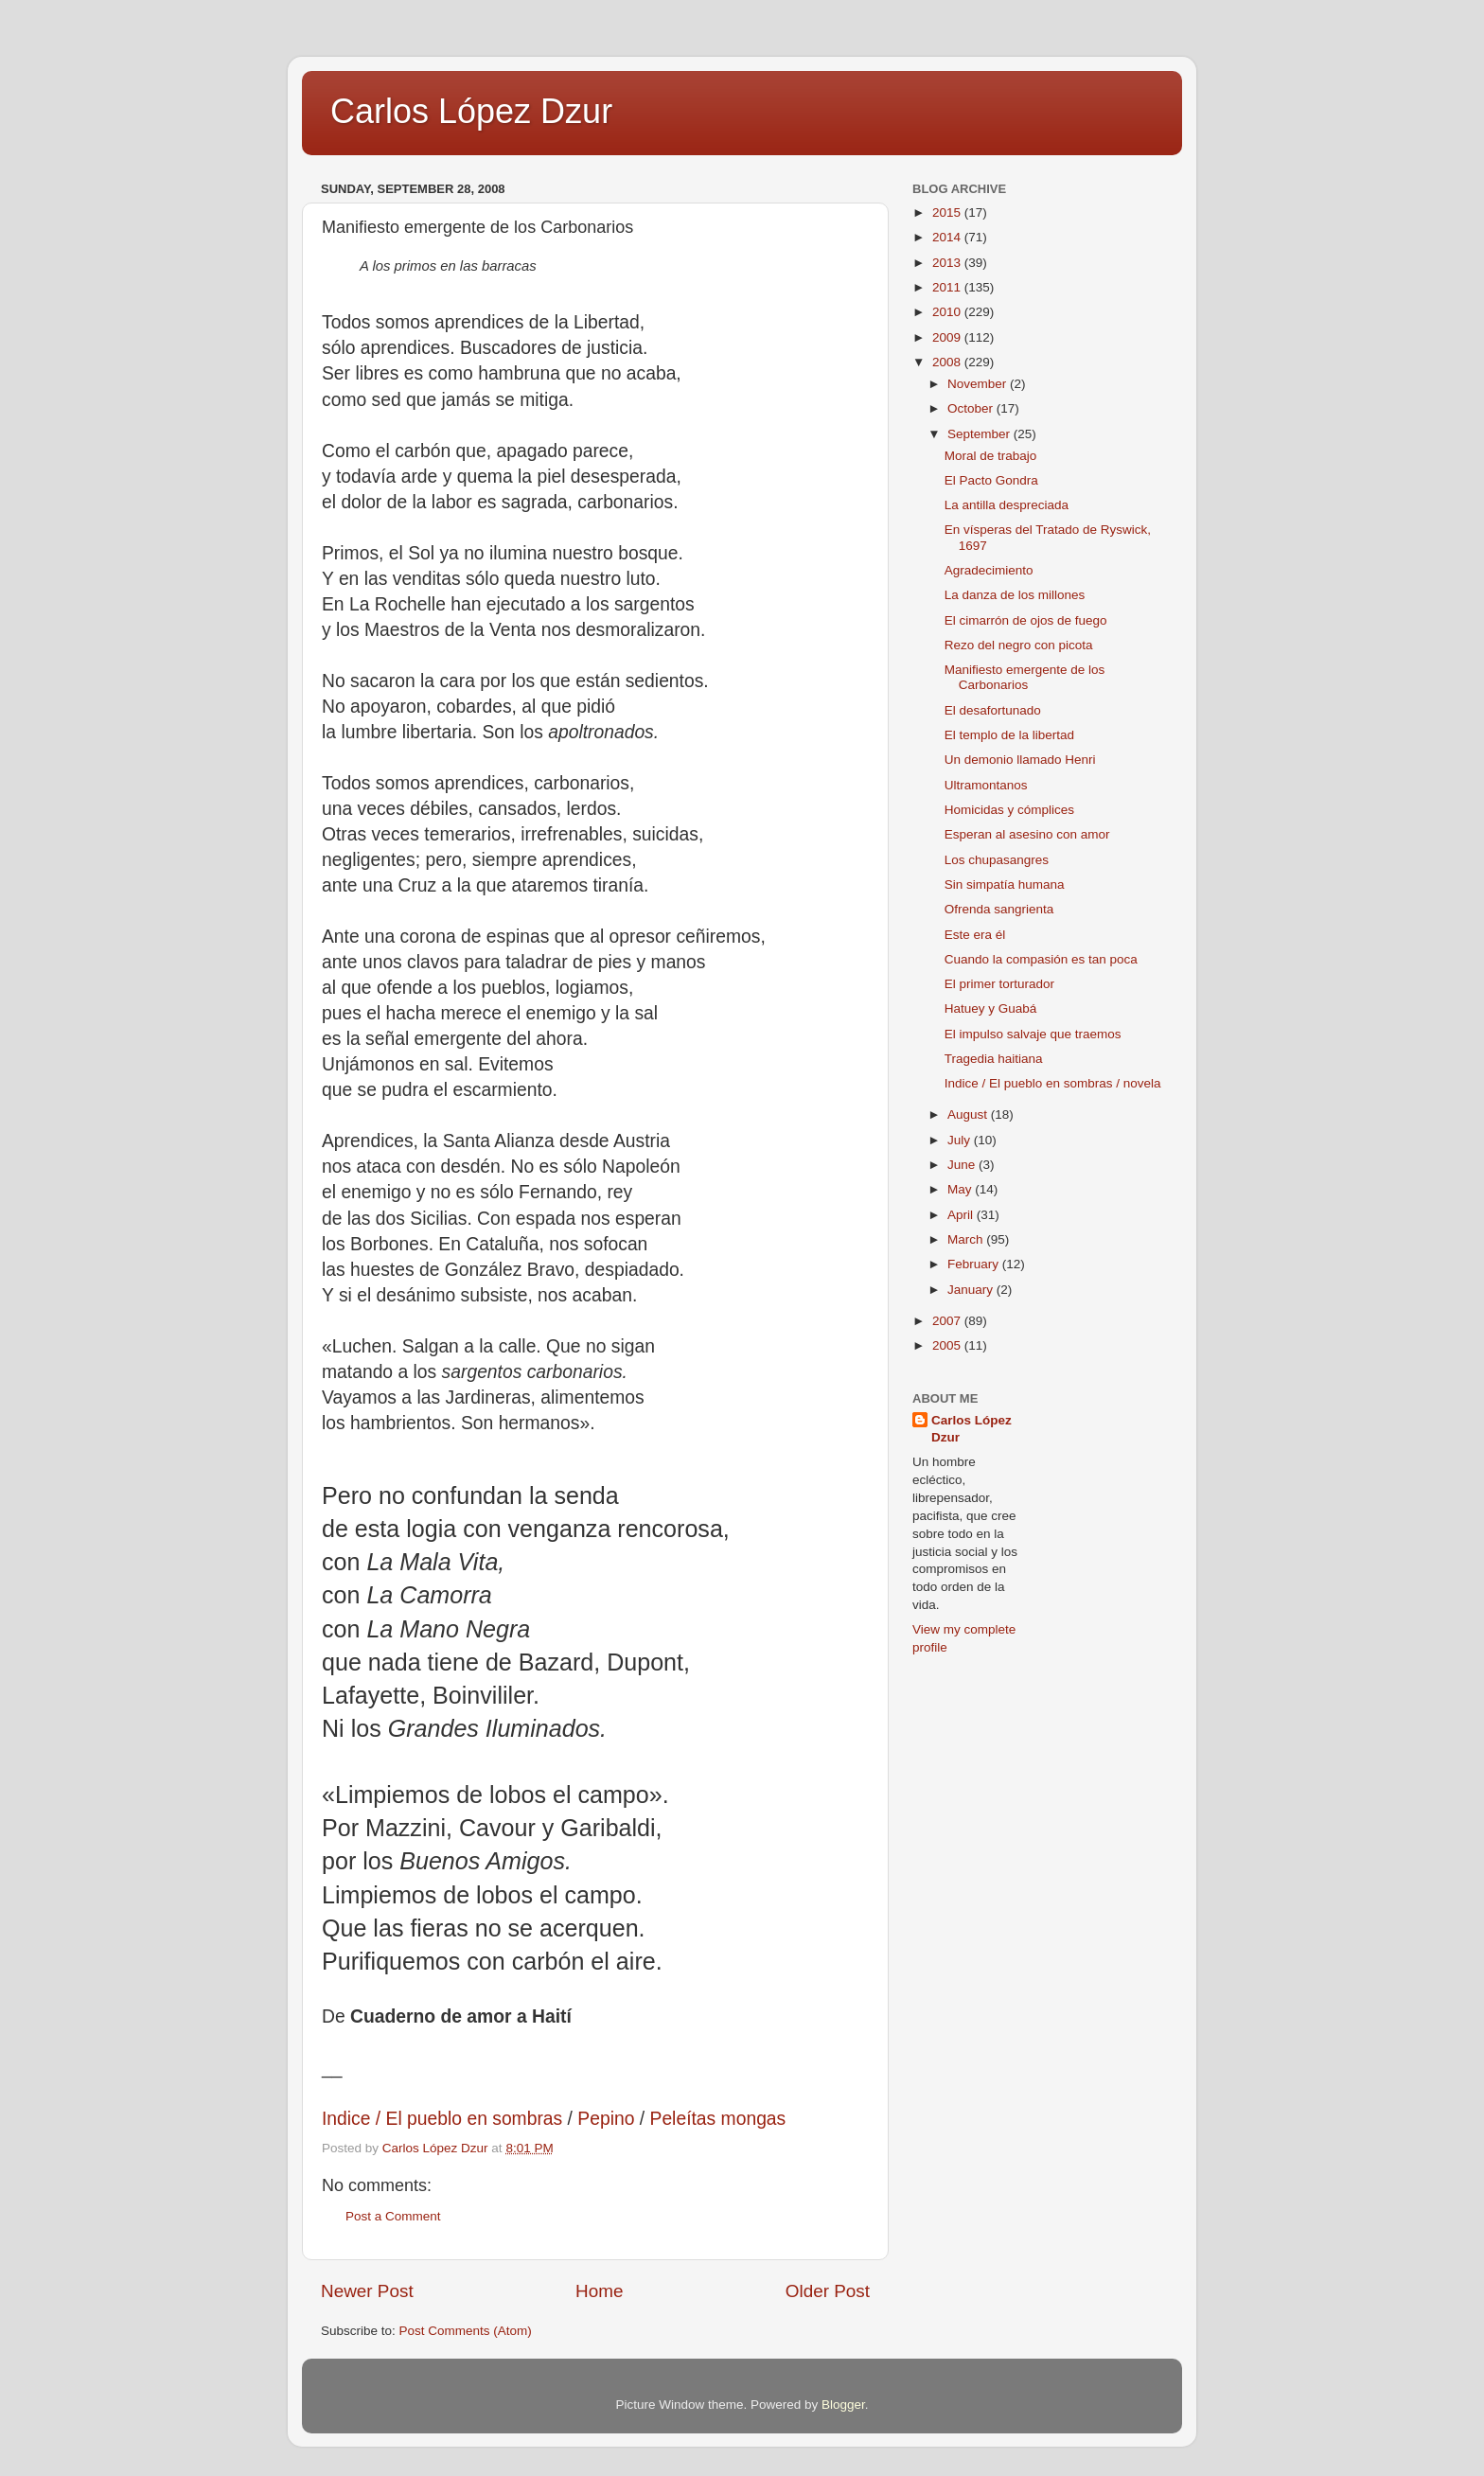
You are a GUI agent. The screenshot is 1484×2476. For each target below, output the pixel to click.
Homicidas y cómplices (1009, 810)
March (966, 1239)
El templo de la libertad (1009, 735)
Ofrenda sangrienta (999, 909)
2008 (948, 362)
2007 (948, 1321)
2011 (948, 287)
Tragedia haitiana (994, 1059)
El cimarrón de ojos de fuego (1026, 620)
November (978, 384)
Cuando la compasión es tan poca (1041, 959)
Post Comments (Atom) (465, 2331)
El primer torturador (999, 984)
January (972, 1289)
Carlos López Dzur (471, 111)
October (972, 408)
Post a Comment (393, 2216)
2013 (948, 263)
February (974, 1264)
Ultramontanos (986, 785)
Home (599, 2291)
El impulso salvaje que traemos (1033, 1034)
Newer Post (367, 2291)
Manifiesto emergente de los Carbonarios (1025, 677)
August (969, 1114)
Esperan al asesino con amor (1027, 834)
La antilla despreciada (1007, 505)
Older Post (828, 2291)
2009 (948, 337)
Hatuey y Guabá (991, 1008)
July (960, 1140)
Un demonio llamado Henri (1020, 759)
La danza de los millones (1015, 595)
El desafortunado (993, 710)
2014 (948, 237)
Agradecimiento (989, 570)
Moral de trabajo (991, 456)
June (963, 1165)
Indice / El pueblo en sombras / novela (1053, 1083)
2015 (948, 212)
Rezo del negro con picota (1019, 645)
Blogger (843, 2404)
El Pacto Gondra (991, 480)
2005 (948, 1345)
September (980, 434)
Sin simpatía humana (1005, 884)
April (962, 1215)
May (961, 1189)
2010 (948, 312)
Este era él (975, 935)
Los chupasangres (997, 860)
